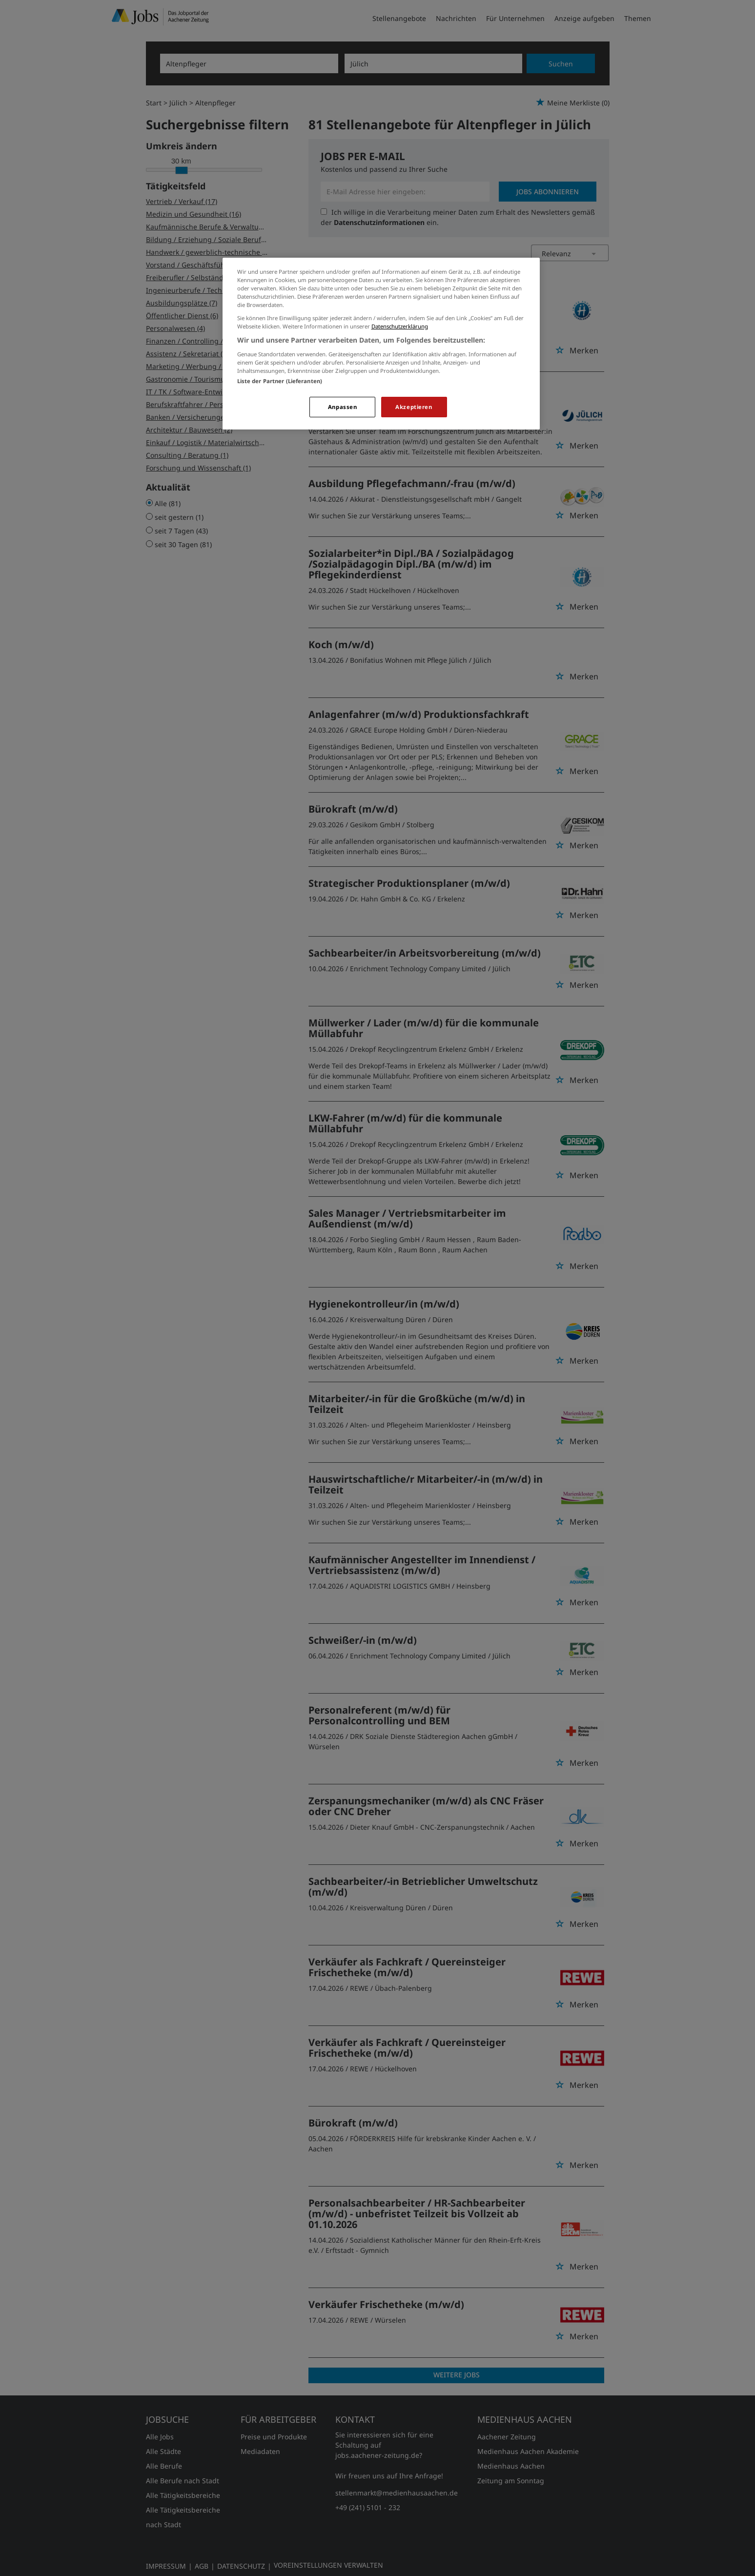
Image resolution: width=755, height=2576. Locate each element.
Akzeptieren (413, 406)
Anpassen (342, 406)
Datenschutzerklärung (399, 326)
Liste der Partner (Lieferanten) (280, 381)
